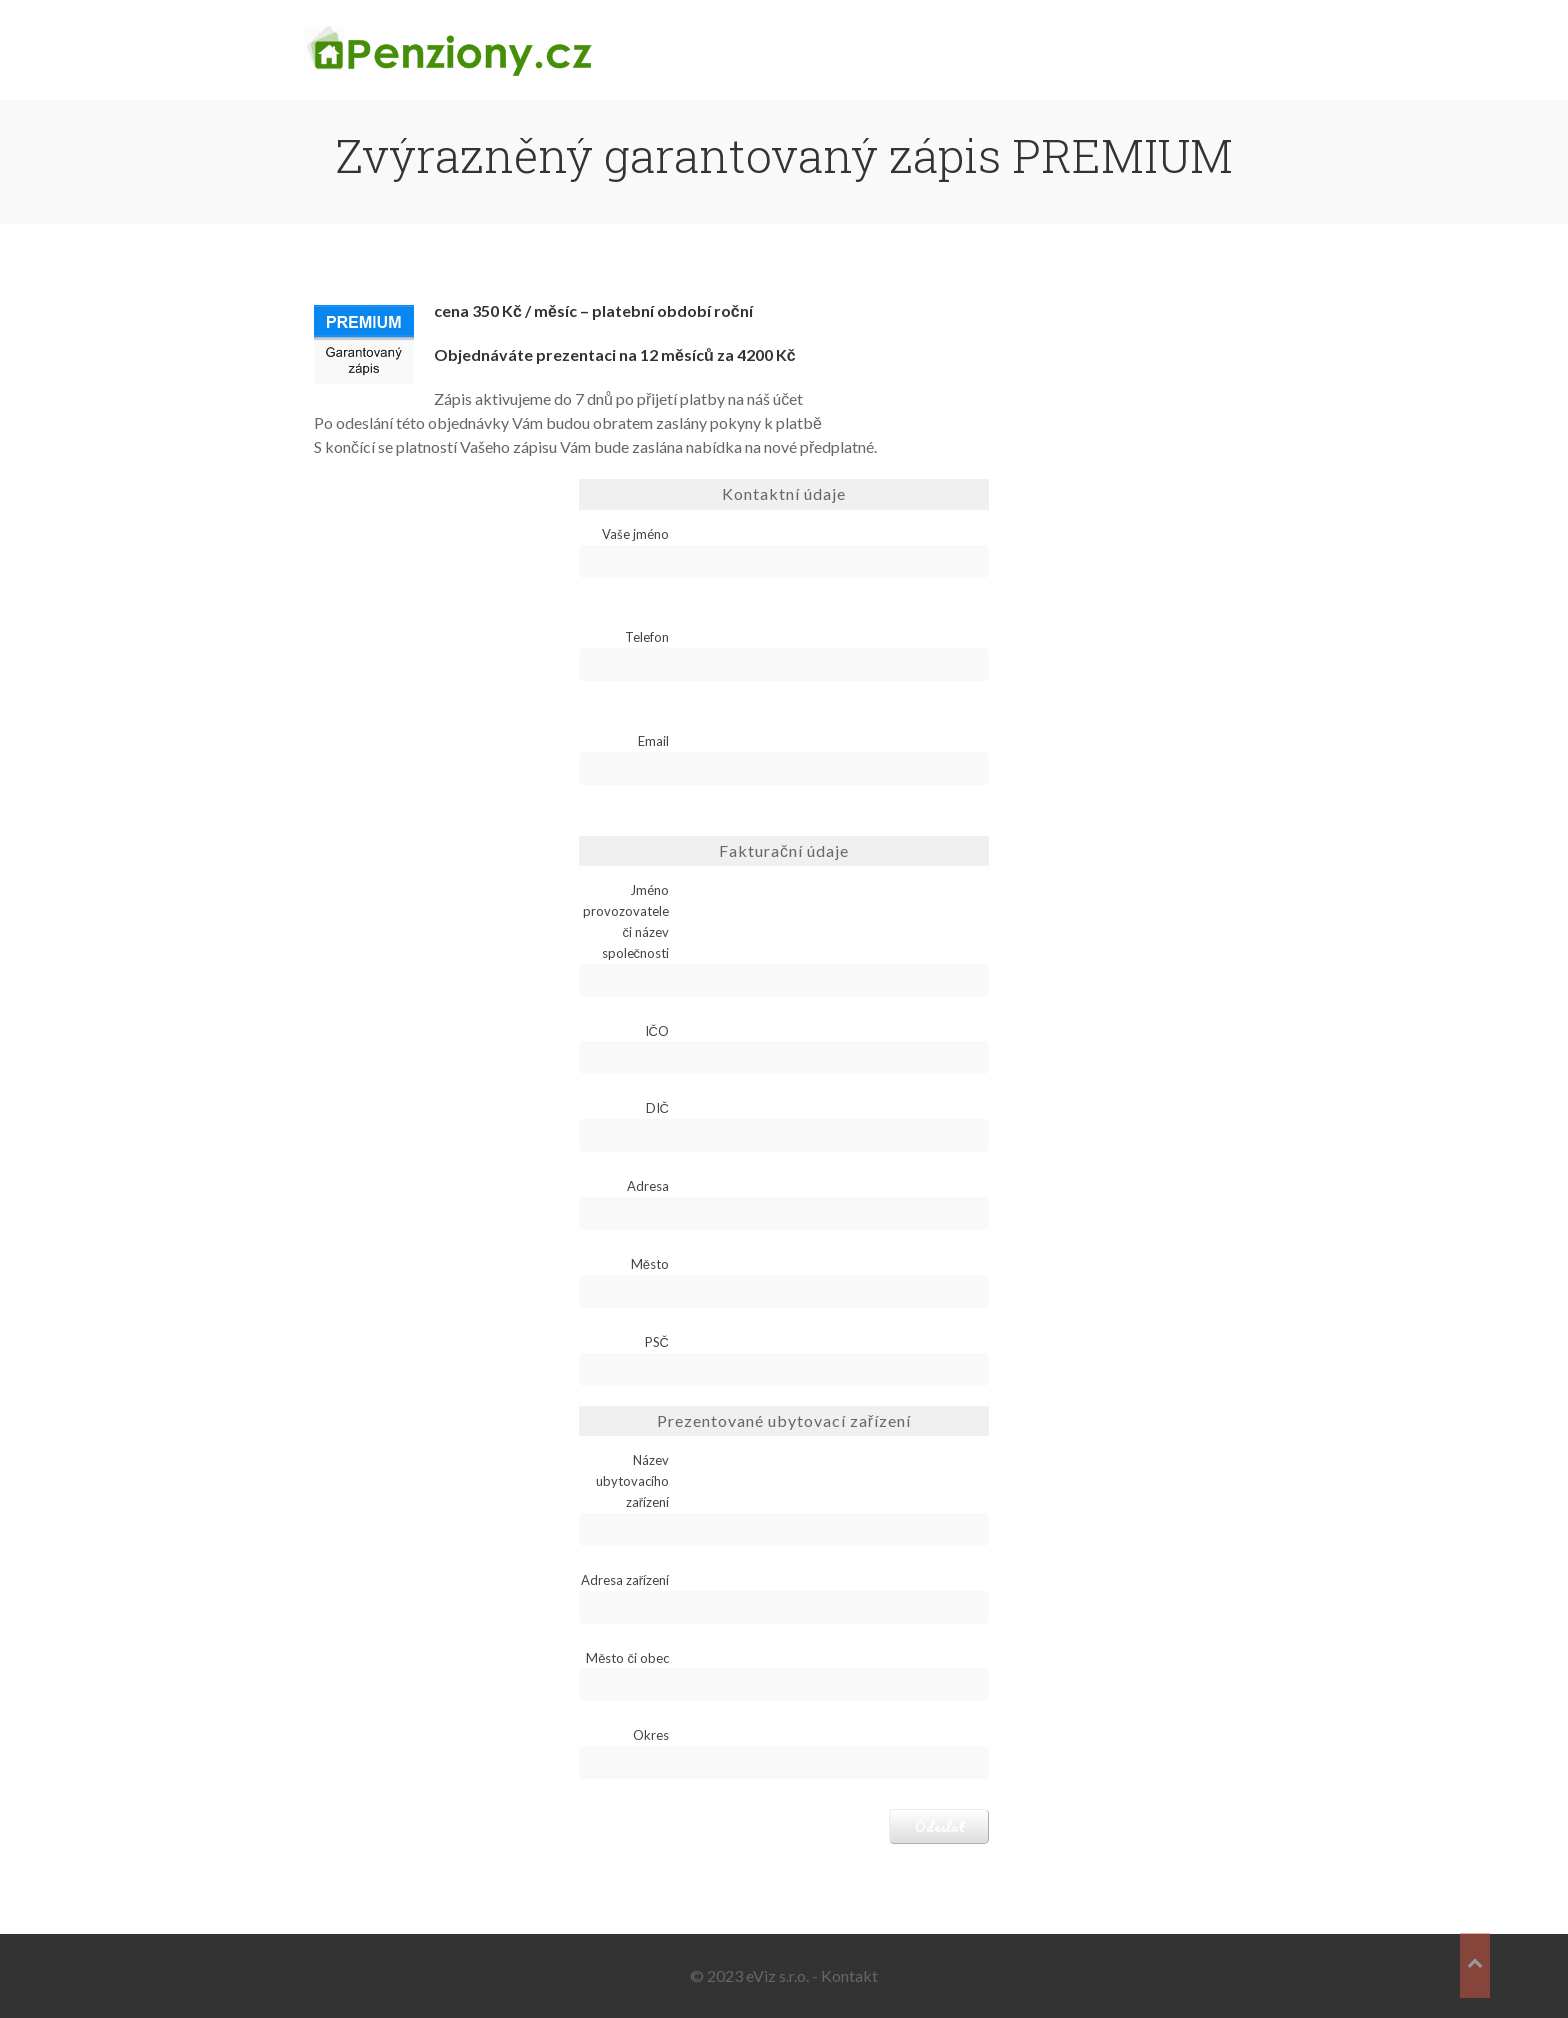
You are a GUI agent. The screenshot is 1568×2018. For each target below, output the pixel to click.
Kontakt (849, 1975)
